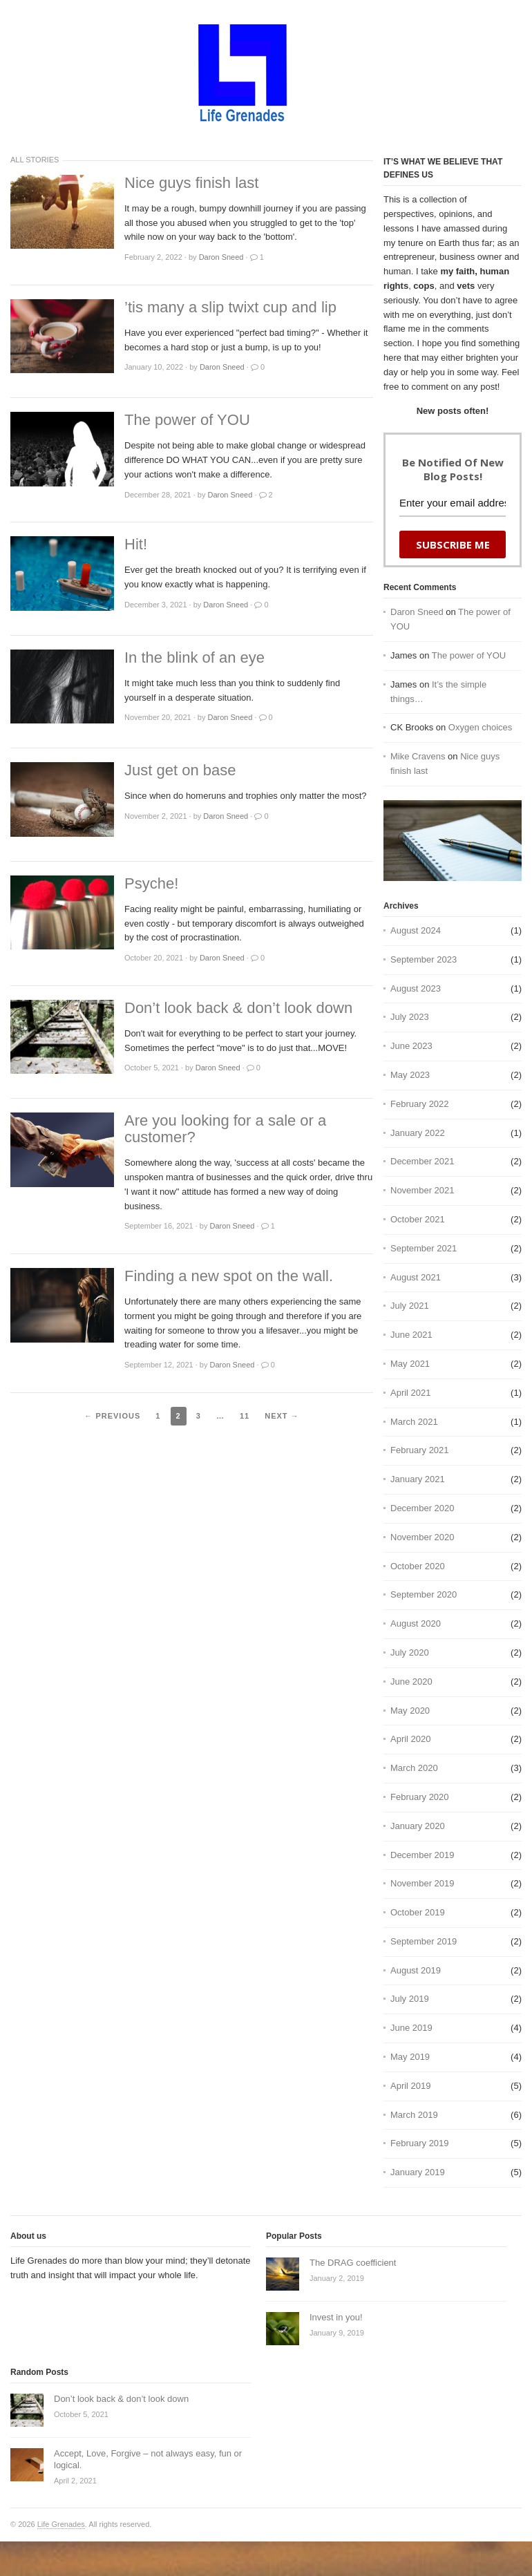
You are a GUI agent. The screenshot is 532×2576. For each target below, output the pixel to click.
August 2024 (415, 930)
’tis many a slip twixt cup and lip (230, 307)
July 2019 (409, 1998)
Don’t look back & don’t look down (238, 1008)
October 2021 (417, 1219)
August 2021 (415, 1277)
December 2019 (422, 1855)
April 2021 (410, 1393)
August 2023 (415, 988)
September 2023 (423, 959)
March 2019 (414, 2115)
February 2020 (419, 1797)
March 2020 (414, 1768)
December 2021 (422, 1161)
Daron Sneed (417, 612)
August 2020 (415, 1623)
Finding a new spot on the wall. (228, 1276)
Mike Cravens (417, 756)
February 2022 (419, 1104)
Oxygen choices (480, 727)
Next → (281, 1416)
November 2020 (422, 1537)
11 (244, 1416)
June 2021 (411, 1334)
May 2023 (410, 1075)
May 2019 (410, 2057)
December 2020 (422, 1508)
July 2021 (409, 1305)
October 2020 (417, 1566)
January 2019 (417, 2172)
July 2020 (409, 1652)
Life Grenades (61, 2524)
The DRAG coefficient (353, 2262)
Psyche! (151, 883)
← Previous (112, 1416)
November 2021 (422, 1190)
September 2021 (423, 1248)
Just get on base (180, 770)
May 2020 (410, 1710)
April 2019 (410, 2086)
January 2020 (417, 1826)
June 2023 (411, 1046)
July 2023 (409, 1017)
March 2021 (414, 1422)
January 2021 (417, 1479)
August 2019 (415, 1970)
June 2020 (411, 1681)
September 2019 (423, 1941)
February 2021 (419, 1450)
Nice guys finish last (191, 183)
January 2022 (417, 1133)
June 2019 (411, 2028)
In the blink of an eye (194, 658)
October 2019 (417, 1912)
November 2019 (422, 1883)
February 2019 (419, 2143)
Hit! (135, 544)
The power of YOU (187, 420)
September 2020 (423, 1594)
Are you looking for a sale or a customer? (225, 1129)
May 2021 (410, 1363)
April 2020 (410, 1739)
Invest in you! (336, 2317)
